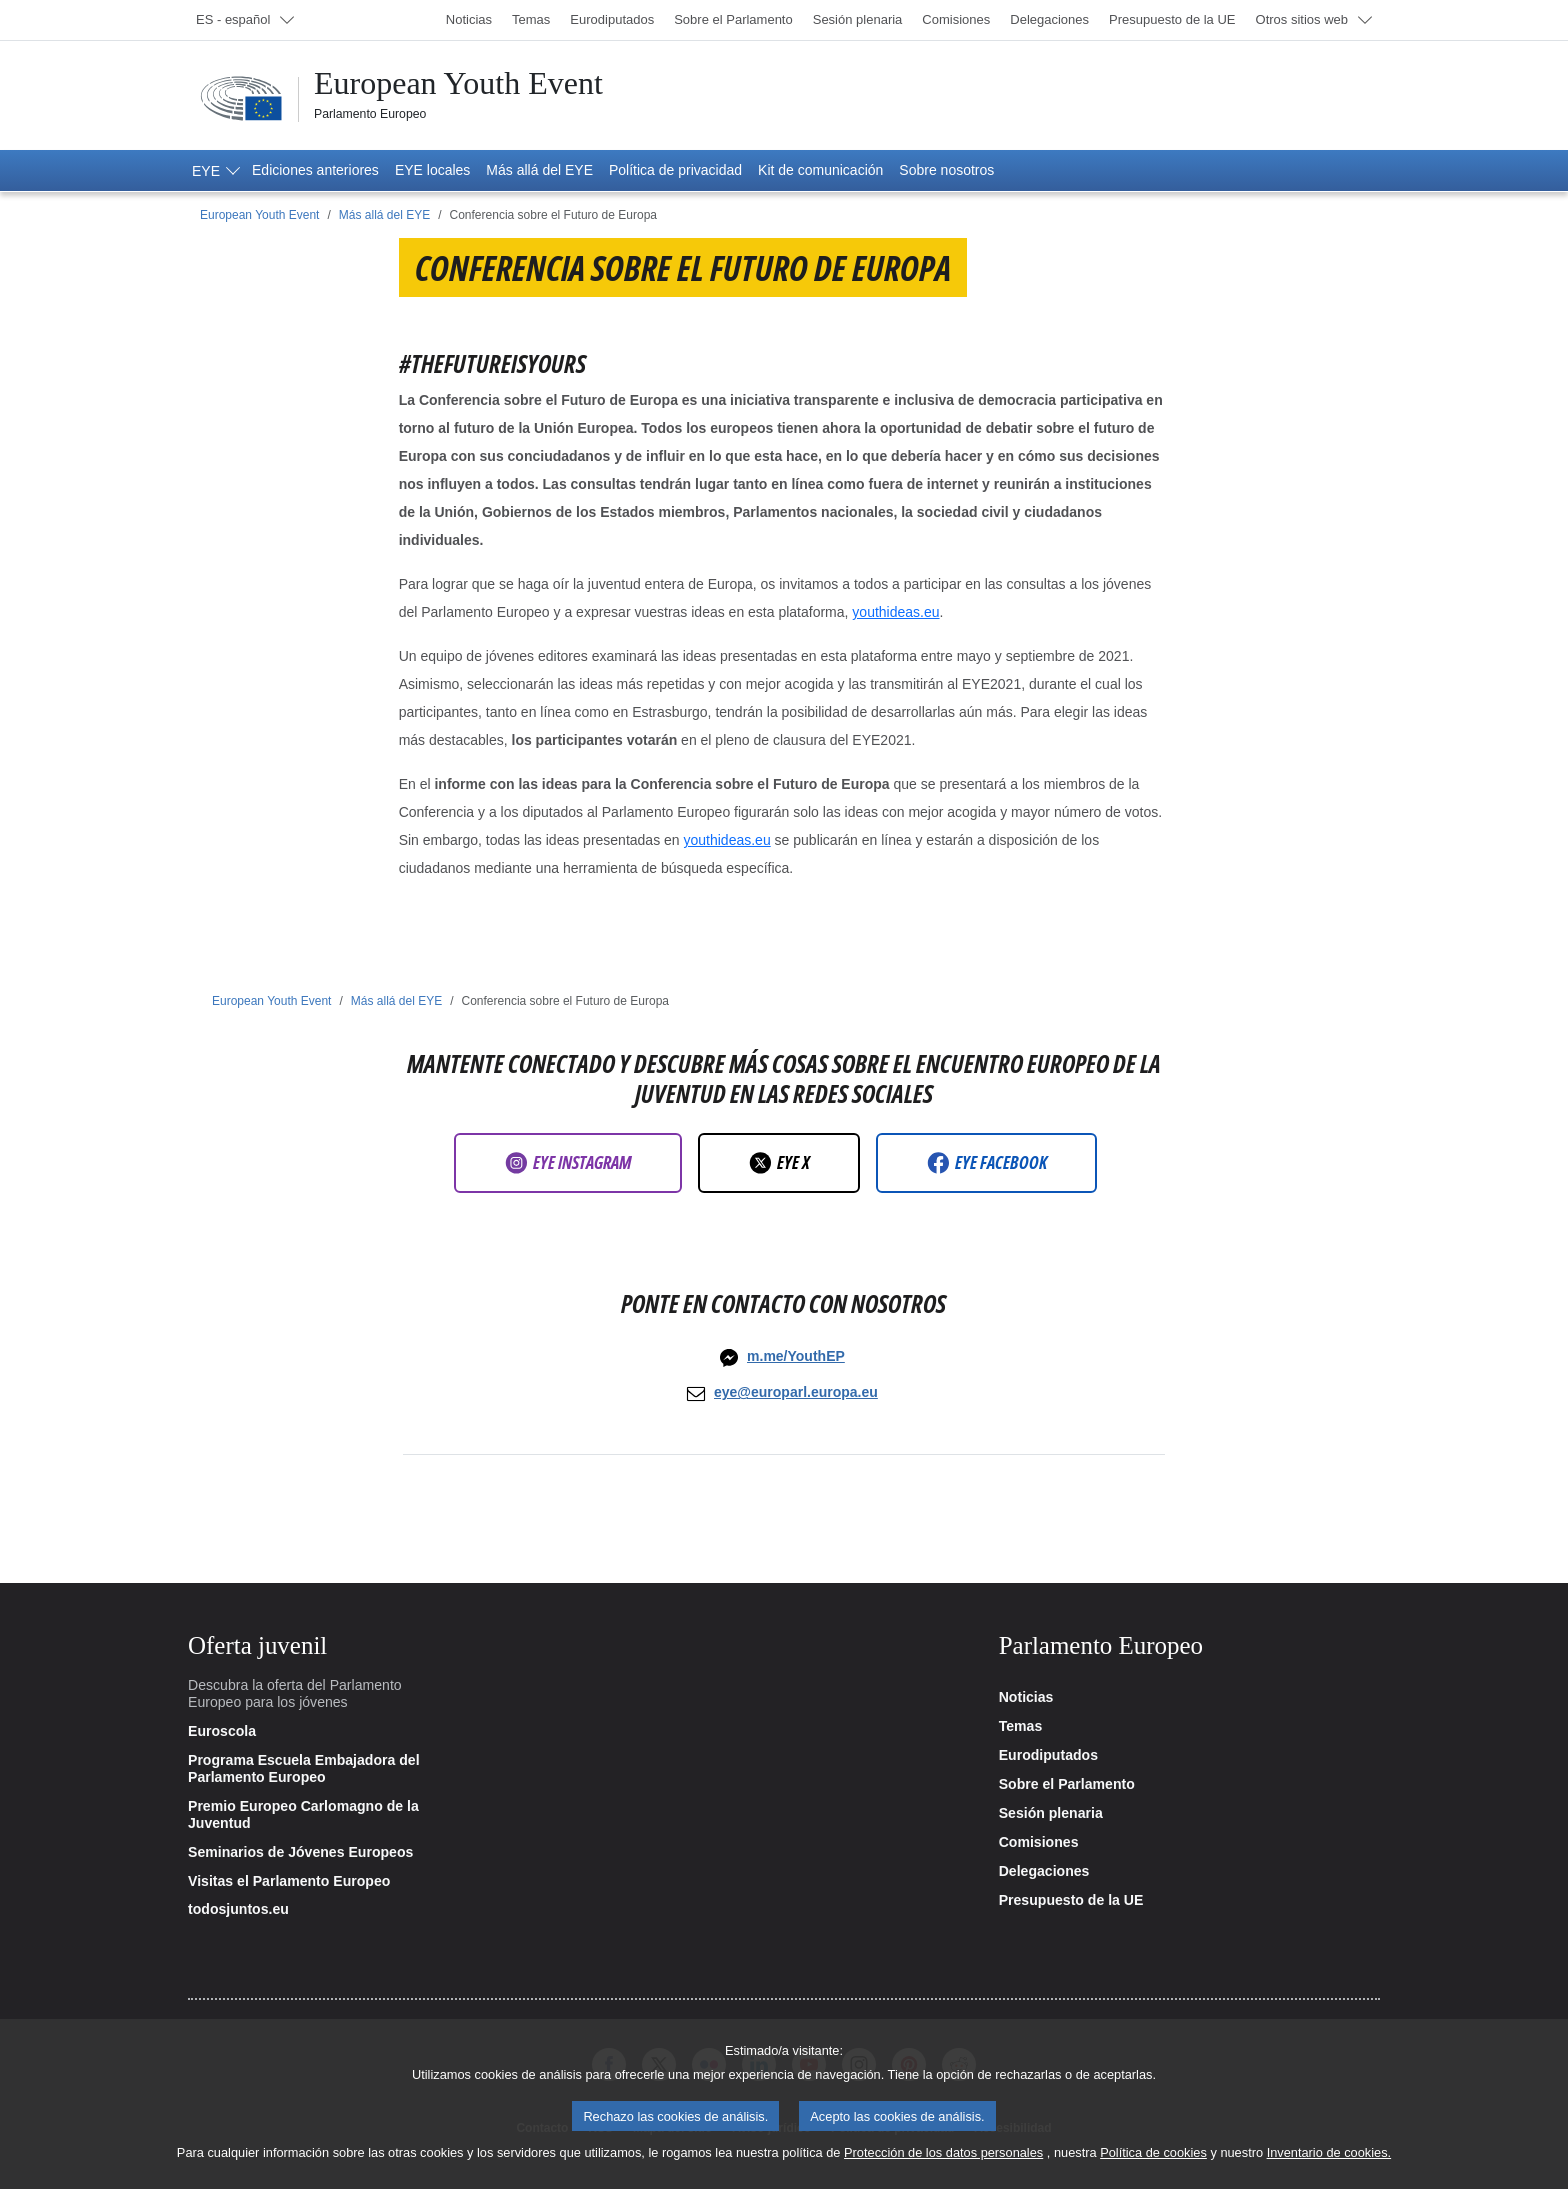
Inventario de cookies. (1329, 2167)
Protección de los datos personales (943, 2167)
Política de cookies (1153, 2167)
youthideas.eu (895, 612)
